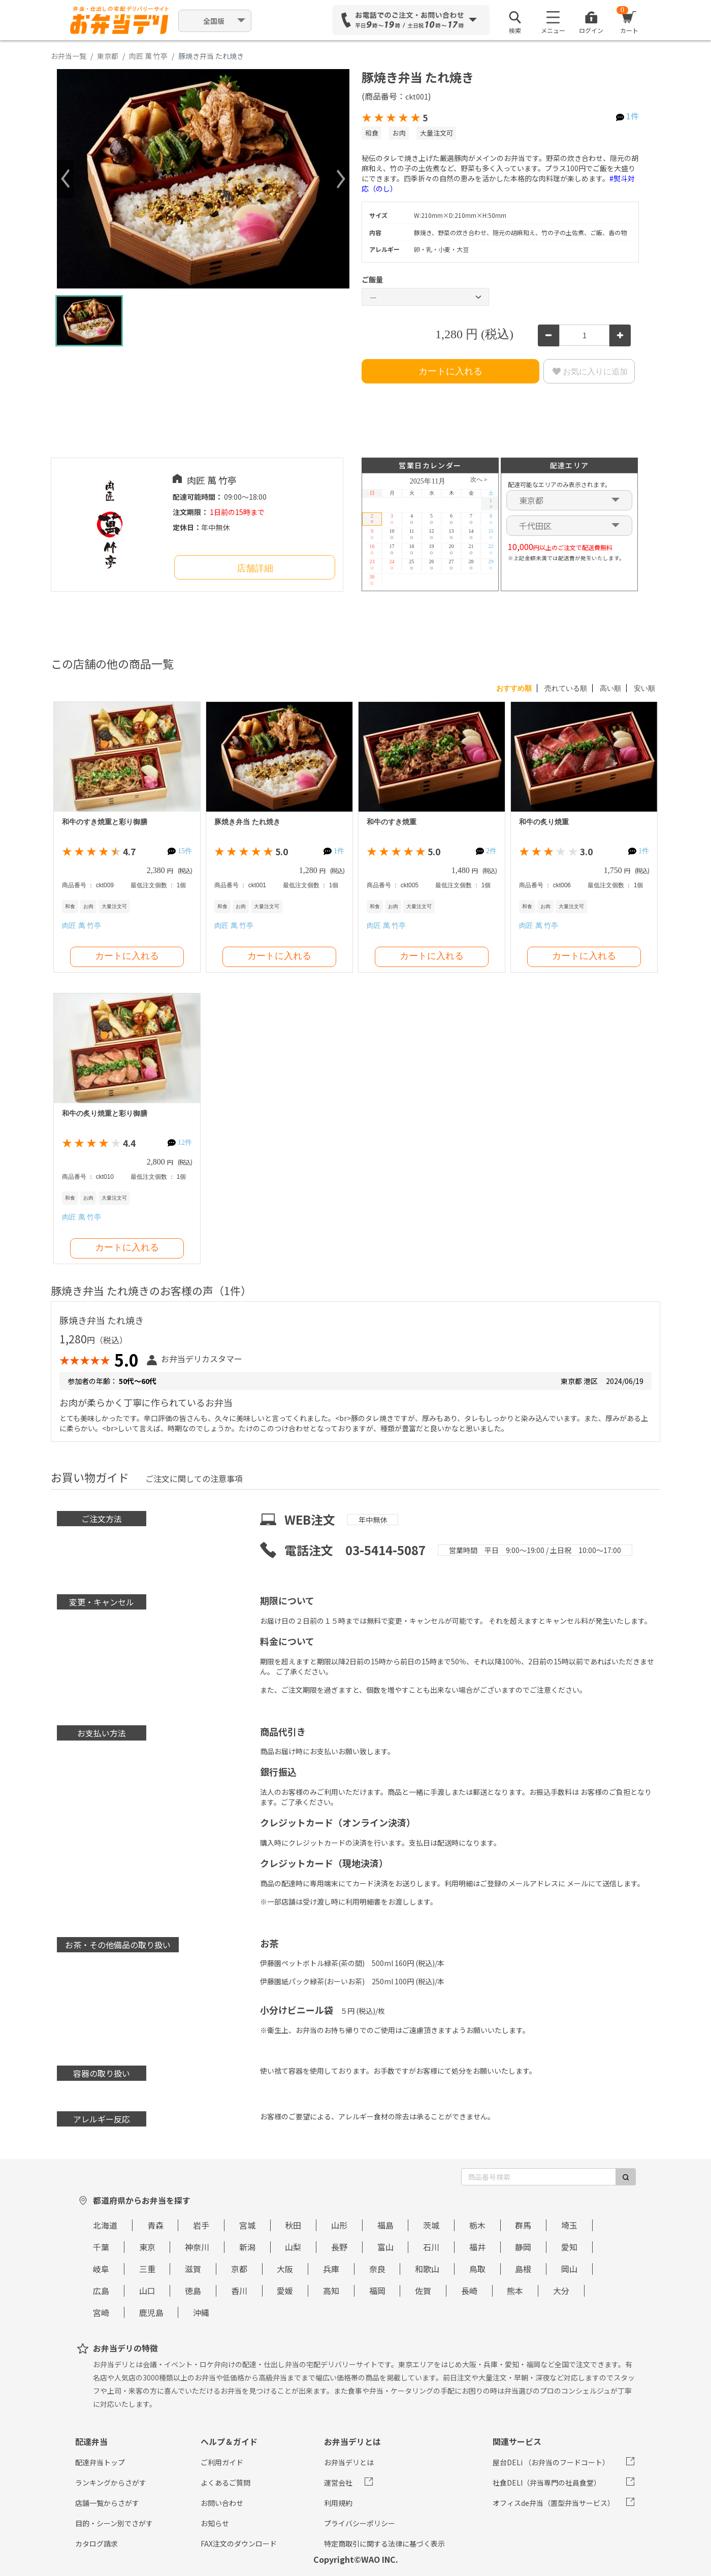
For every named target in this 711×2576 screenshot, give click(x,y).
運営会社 (338, 2482)
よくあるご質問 (225, 2482)
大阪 (285, 2269)
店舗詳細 (255, 568)
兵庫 (331, 2269)
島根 (523, 2269)
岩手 (201, 2225)
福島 (385, 2225)
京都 (239, 2269)
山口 (147, 2290)
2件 (491, 851)
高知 (331, 2290)
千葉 (101, 2247)
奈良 (377, 2269)
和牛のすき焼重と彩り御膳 (104, 822)
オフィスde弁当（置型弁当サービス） (554, 2503)
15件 (185, 851)
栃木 (477, 2225)
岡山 (569, 2269)
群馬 (523, 2225)
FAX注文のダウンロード (239, 2543)
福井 (477, 2247)
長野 (339, 2247)
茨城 (431, 2225)
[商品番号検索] (538, 2176)
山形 (339, 2225)
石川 (431, 2247)
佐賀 (423, 2290)
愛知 (569, 2247)
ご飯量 (372, 279)
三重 (147, 2269)
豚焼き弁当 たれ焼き (247, 822)
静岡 (523, 2247)
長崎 (469, 2290)
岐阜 (101, 2269)
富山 (385, 2247)
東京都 (107, 56)
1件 (632, 116)
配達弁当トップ (100, 2462)
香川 (239, 2290)
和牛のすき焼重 (391, 822)
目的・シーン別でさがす (114, 2523)
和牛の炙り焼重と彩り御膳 (104, 1113)
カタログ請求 (96, 2543)
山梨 (293, 2247)
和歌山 (427, 2269)
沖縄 (201, 2312)
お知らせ (215, 2523)
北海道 (105, 2225)
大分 (561, 2290)
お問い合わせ (222, 2503)
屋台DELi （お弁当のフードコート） (551, 2462)
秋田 (293, 2225)
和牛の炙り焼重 (544, 822)
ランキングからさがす (110, 2482)
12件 (185, 1142)
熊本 (515, 2290)
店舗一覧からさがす (107, 2503)
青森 (155, 2225)
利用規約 (338, 2503)
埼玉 (569, 2225)
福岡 (377, 2290)
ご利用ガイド (222, 2462)
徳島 (193, 2290)
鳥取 (477, 2269)
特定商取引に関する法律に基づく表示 (384, 2543)
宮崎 (101, 2312)
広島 (101, 2290)
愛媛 (285, 2290)
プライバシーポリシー (359, 2523)
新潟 (247, 2247)
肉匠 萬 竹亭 (148, 56)
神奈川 (197, 2247)
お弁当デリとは (349, 2462)
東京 (147, 2247)
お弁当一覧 (68, 56)
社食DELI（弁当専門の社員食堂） (547, 2482)
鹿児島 (151, 2312)
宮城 (247, 2225)
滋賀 (193, 2269)
